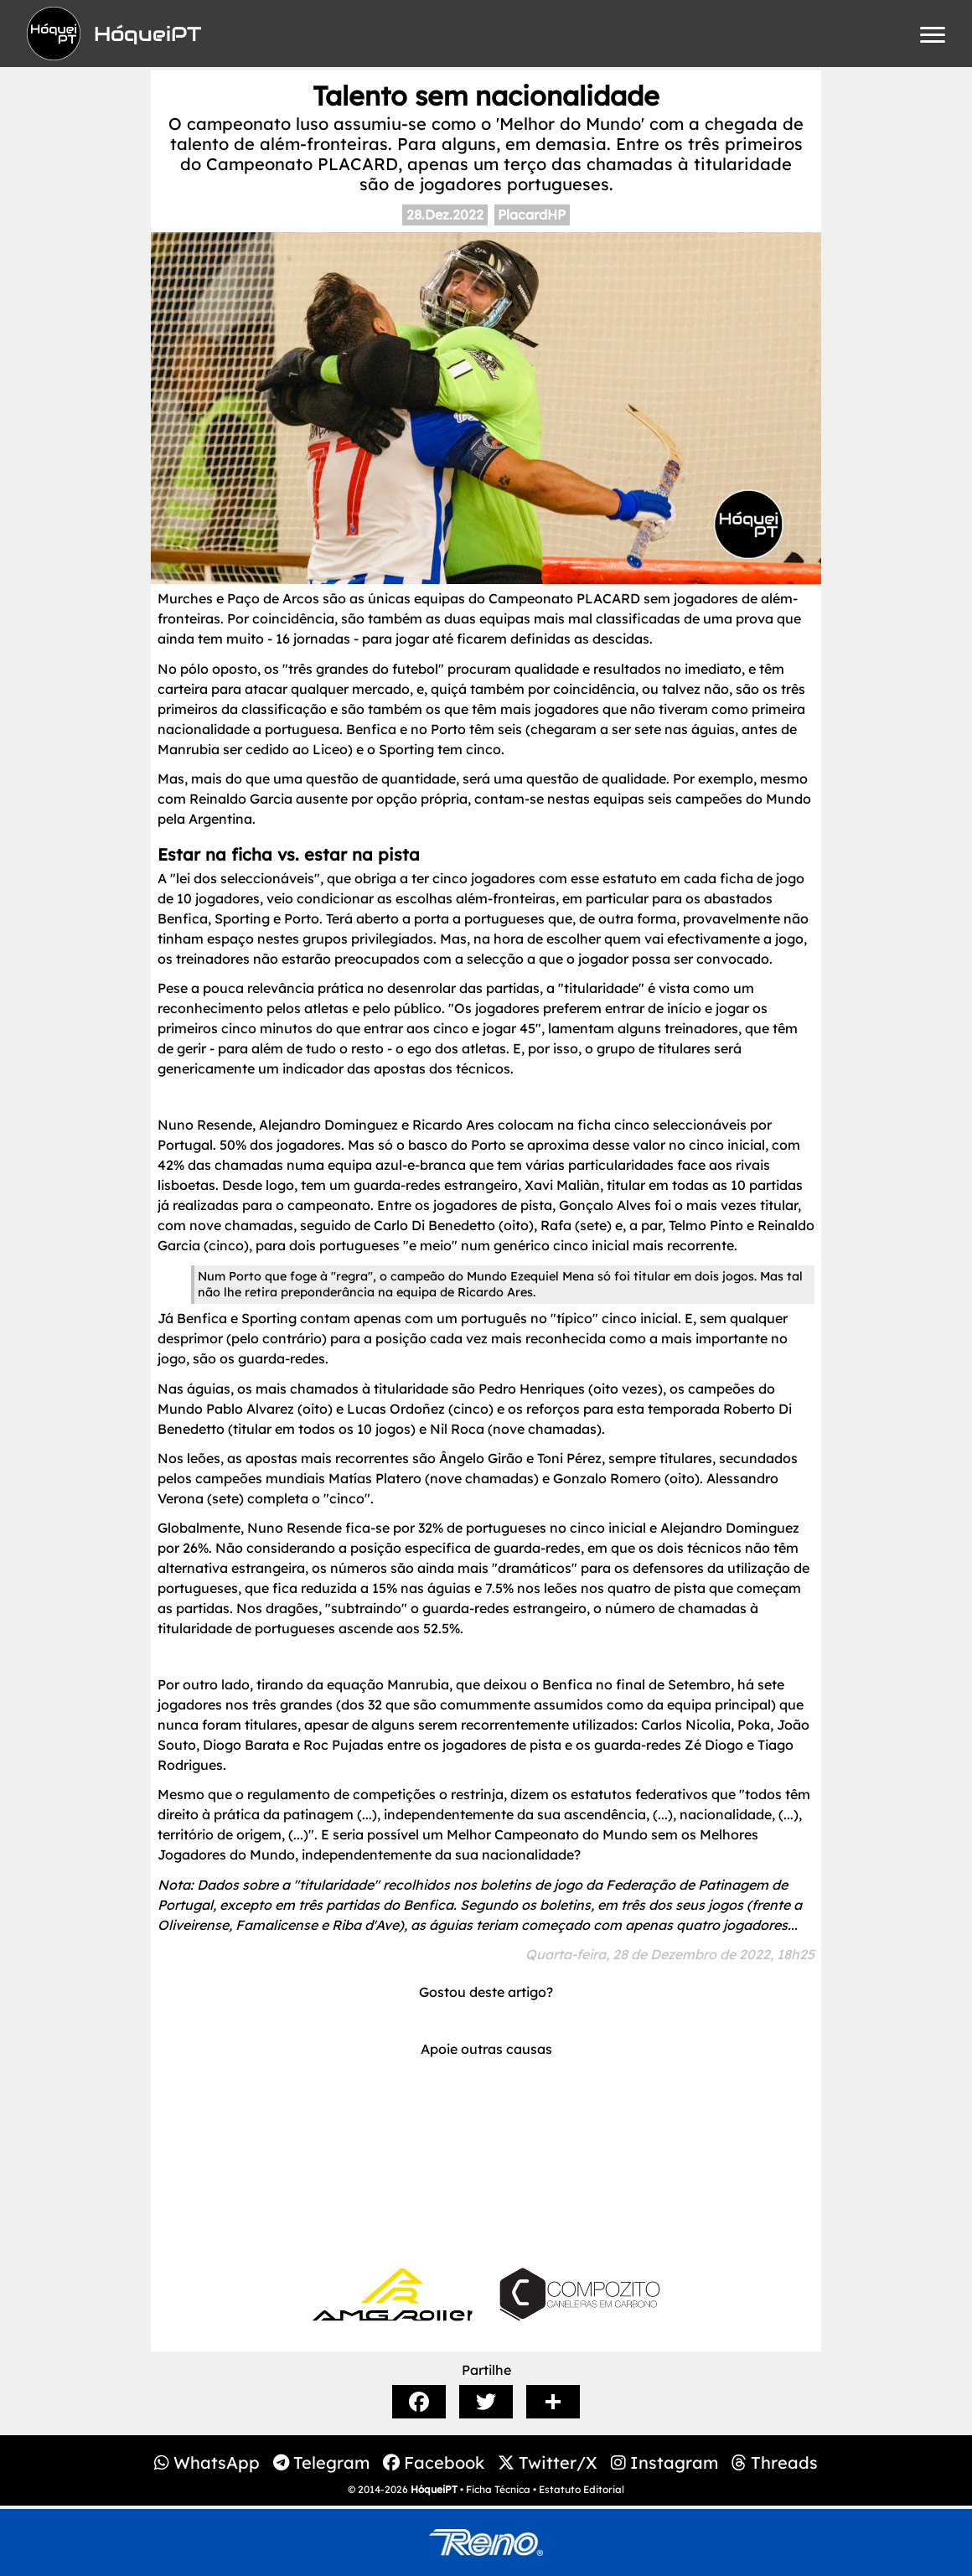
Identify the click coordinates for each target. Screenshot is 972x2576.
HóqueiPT (434, 2489)
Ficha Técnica (498, 2489)
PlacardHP (532, 214)
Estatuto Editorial (581, 2489)
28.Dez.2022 (444, 214)
